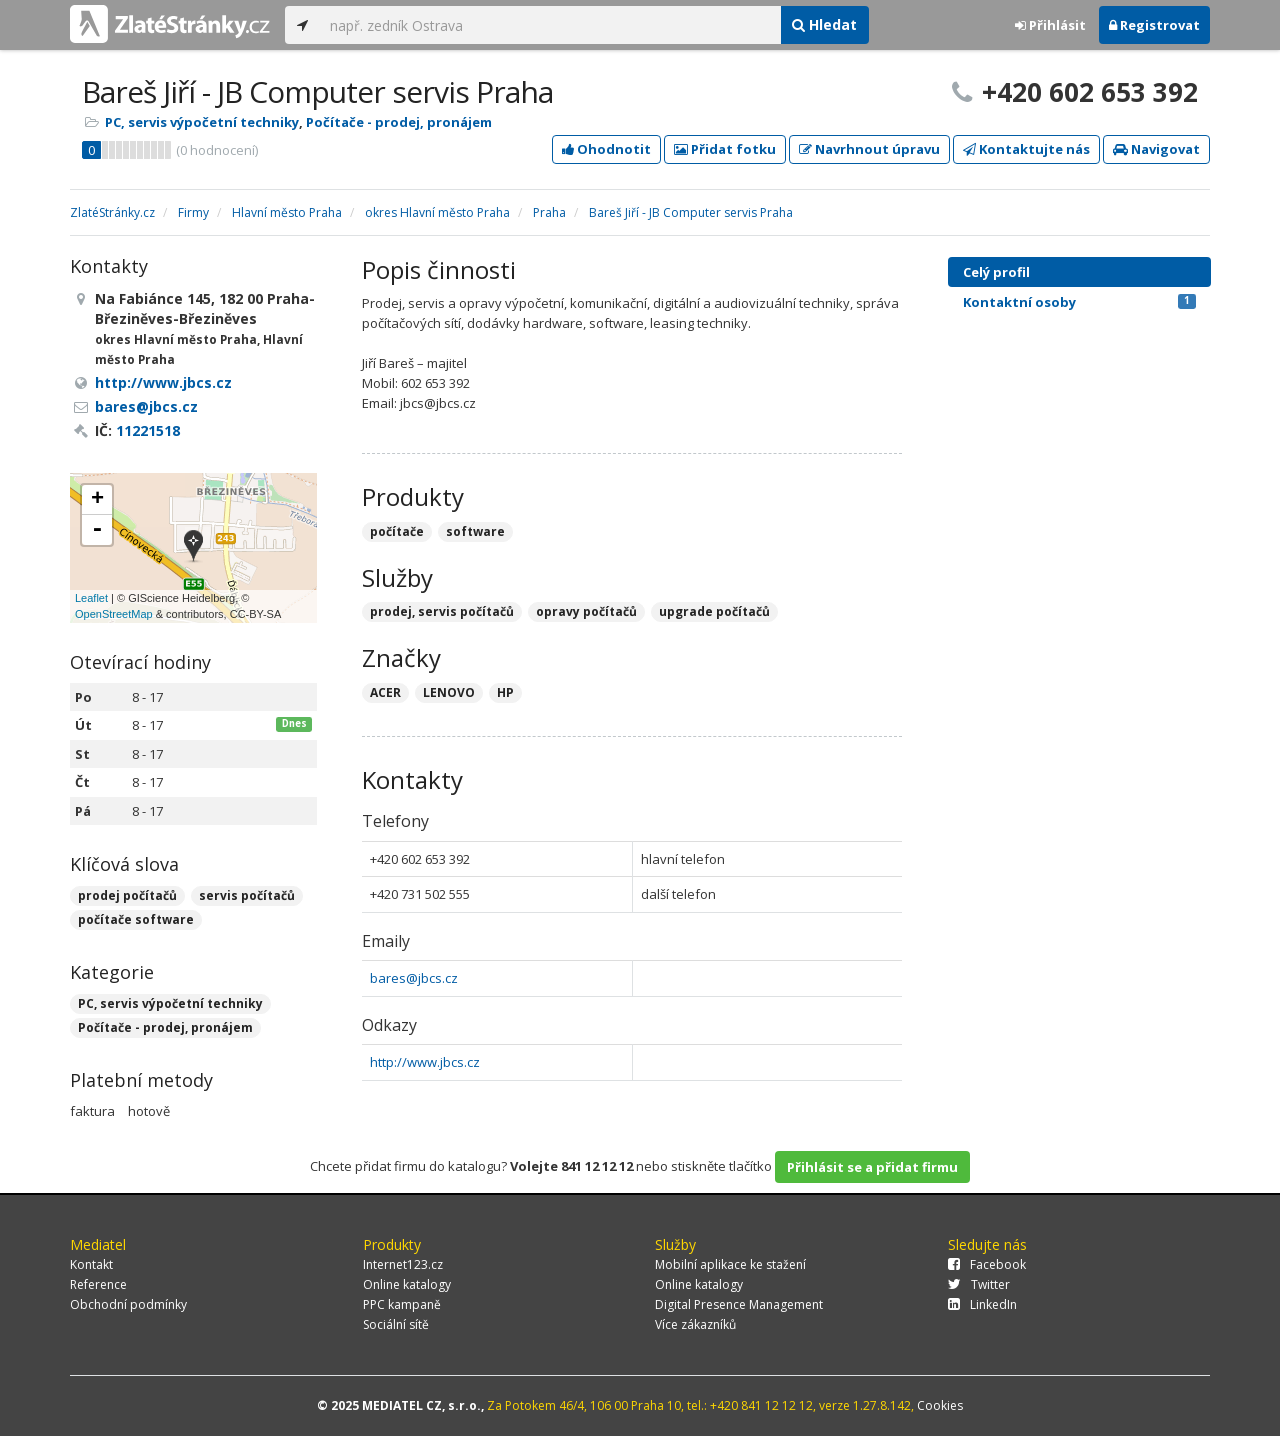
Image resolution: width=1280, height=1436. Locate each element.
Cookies (940, 1405)
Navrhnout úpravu (869, 149)
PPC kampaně (402, 1304)
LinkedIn (982, 1304)
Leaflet (91, 598)
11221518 (148, 430)
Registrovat (1154, 25)
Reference (98, 1284)
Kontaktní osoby (1079, 302)
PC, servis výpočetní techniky (202, 122)
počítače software (136, 919)
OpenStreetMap (114, 614)
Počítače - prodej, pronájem (399, 122)
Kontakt (91, 1264)
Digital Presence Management (739, 1304)
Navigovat (1156, 149)
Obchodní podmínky (128, 1304)
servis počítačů (247, 895)
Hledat (824, 24)
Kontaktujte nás (1026, 149)
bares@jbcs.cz (414, 978)
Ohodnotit (606, 149)
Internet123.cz (403, 1264)
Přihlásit (1050, 25)
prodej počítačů (127, 895)
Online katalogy (407, 1284)
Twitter (979, 1284)
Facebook (987, 1264)
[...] (550, 25)
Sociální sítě (396, 1324)
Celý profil (996, 272)
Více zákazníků (695, 1324)
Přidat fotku (725, 149)
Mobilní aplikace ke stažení (730, 1264)
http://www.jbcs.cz (425, 1062)
